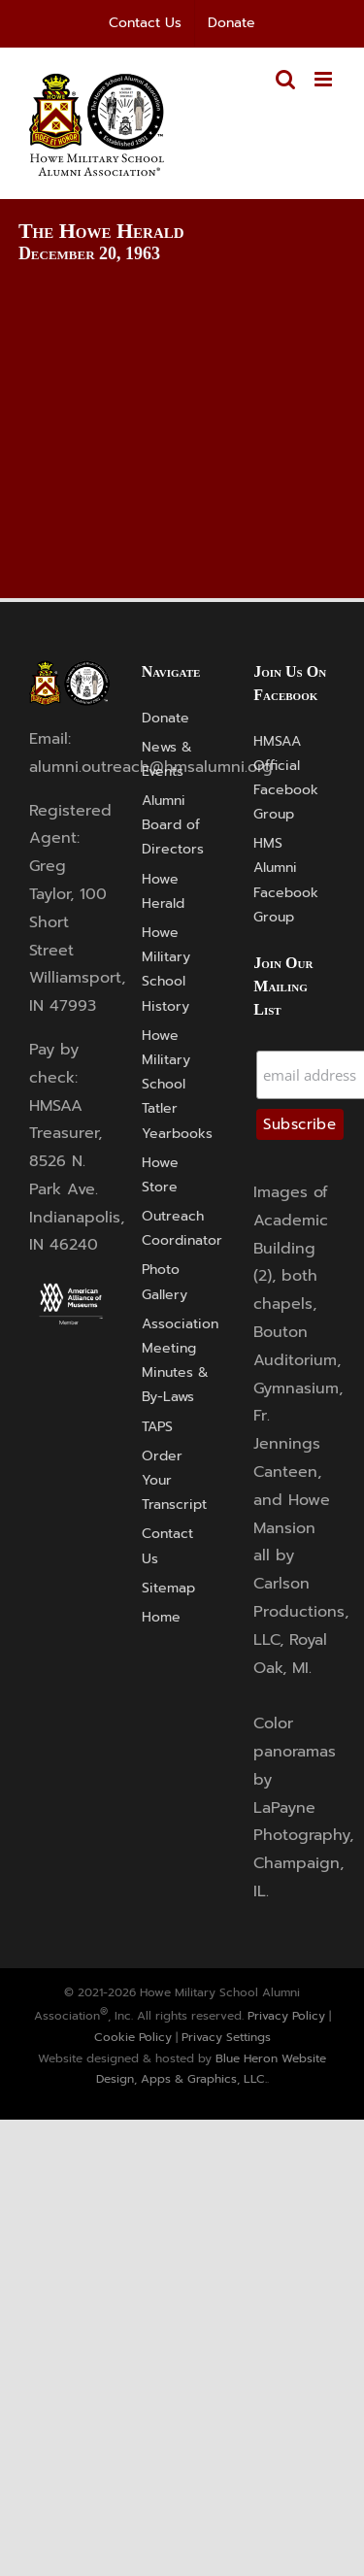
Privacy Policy (286, 2015)
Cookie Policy (133, 2037)
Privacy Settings (226, 2037)
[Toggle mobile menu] (324, 79)
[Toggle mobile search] (285, 79)
